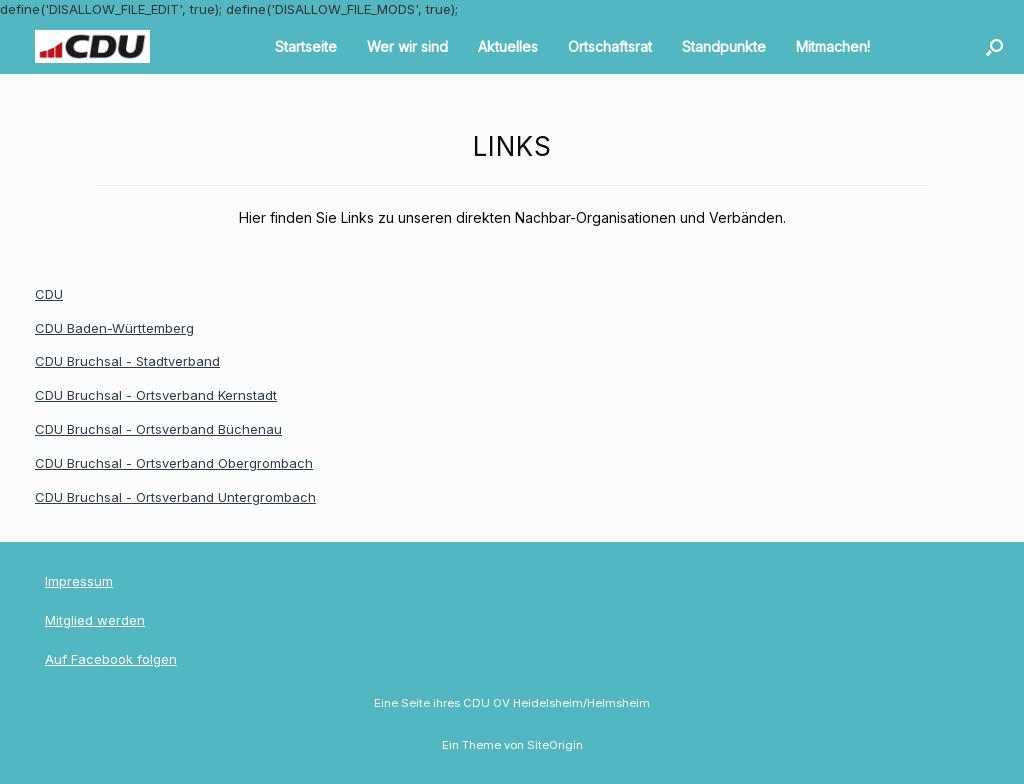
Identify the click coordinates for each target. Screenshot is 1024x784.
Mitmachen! (833, 46)
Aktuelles (508, 46)
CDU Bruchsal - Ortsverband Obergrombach (174, 463)
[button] (994, 47)
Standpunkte (724, 46)
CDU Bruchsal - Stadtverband (127, 361)
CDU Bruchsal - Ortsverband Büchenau (158, 429)
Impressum (79, 581)
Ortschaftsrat (610, 46)
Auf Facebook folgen (111, 659)
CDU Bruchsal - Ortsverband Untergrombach (175, 497)
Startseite (306, 46)
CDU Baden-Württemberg (114, 328)
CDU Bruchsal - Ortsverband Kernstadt (156, 395)
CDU (49, 294)
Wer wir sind (407, 46)
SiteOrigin (555, 745)
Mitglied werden (95, 620)
